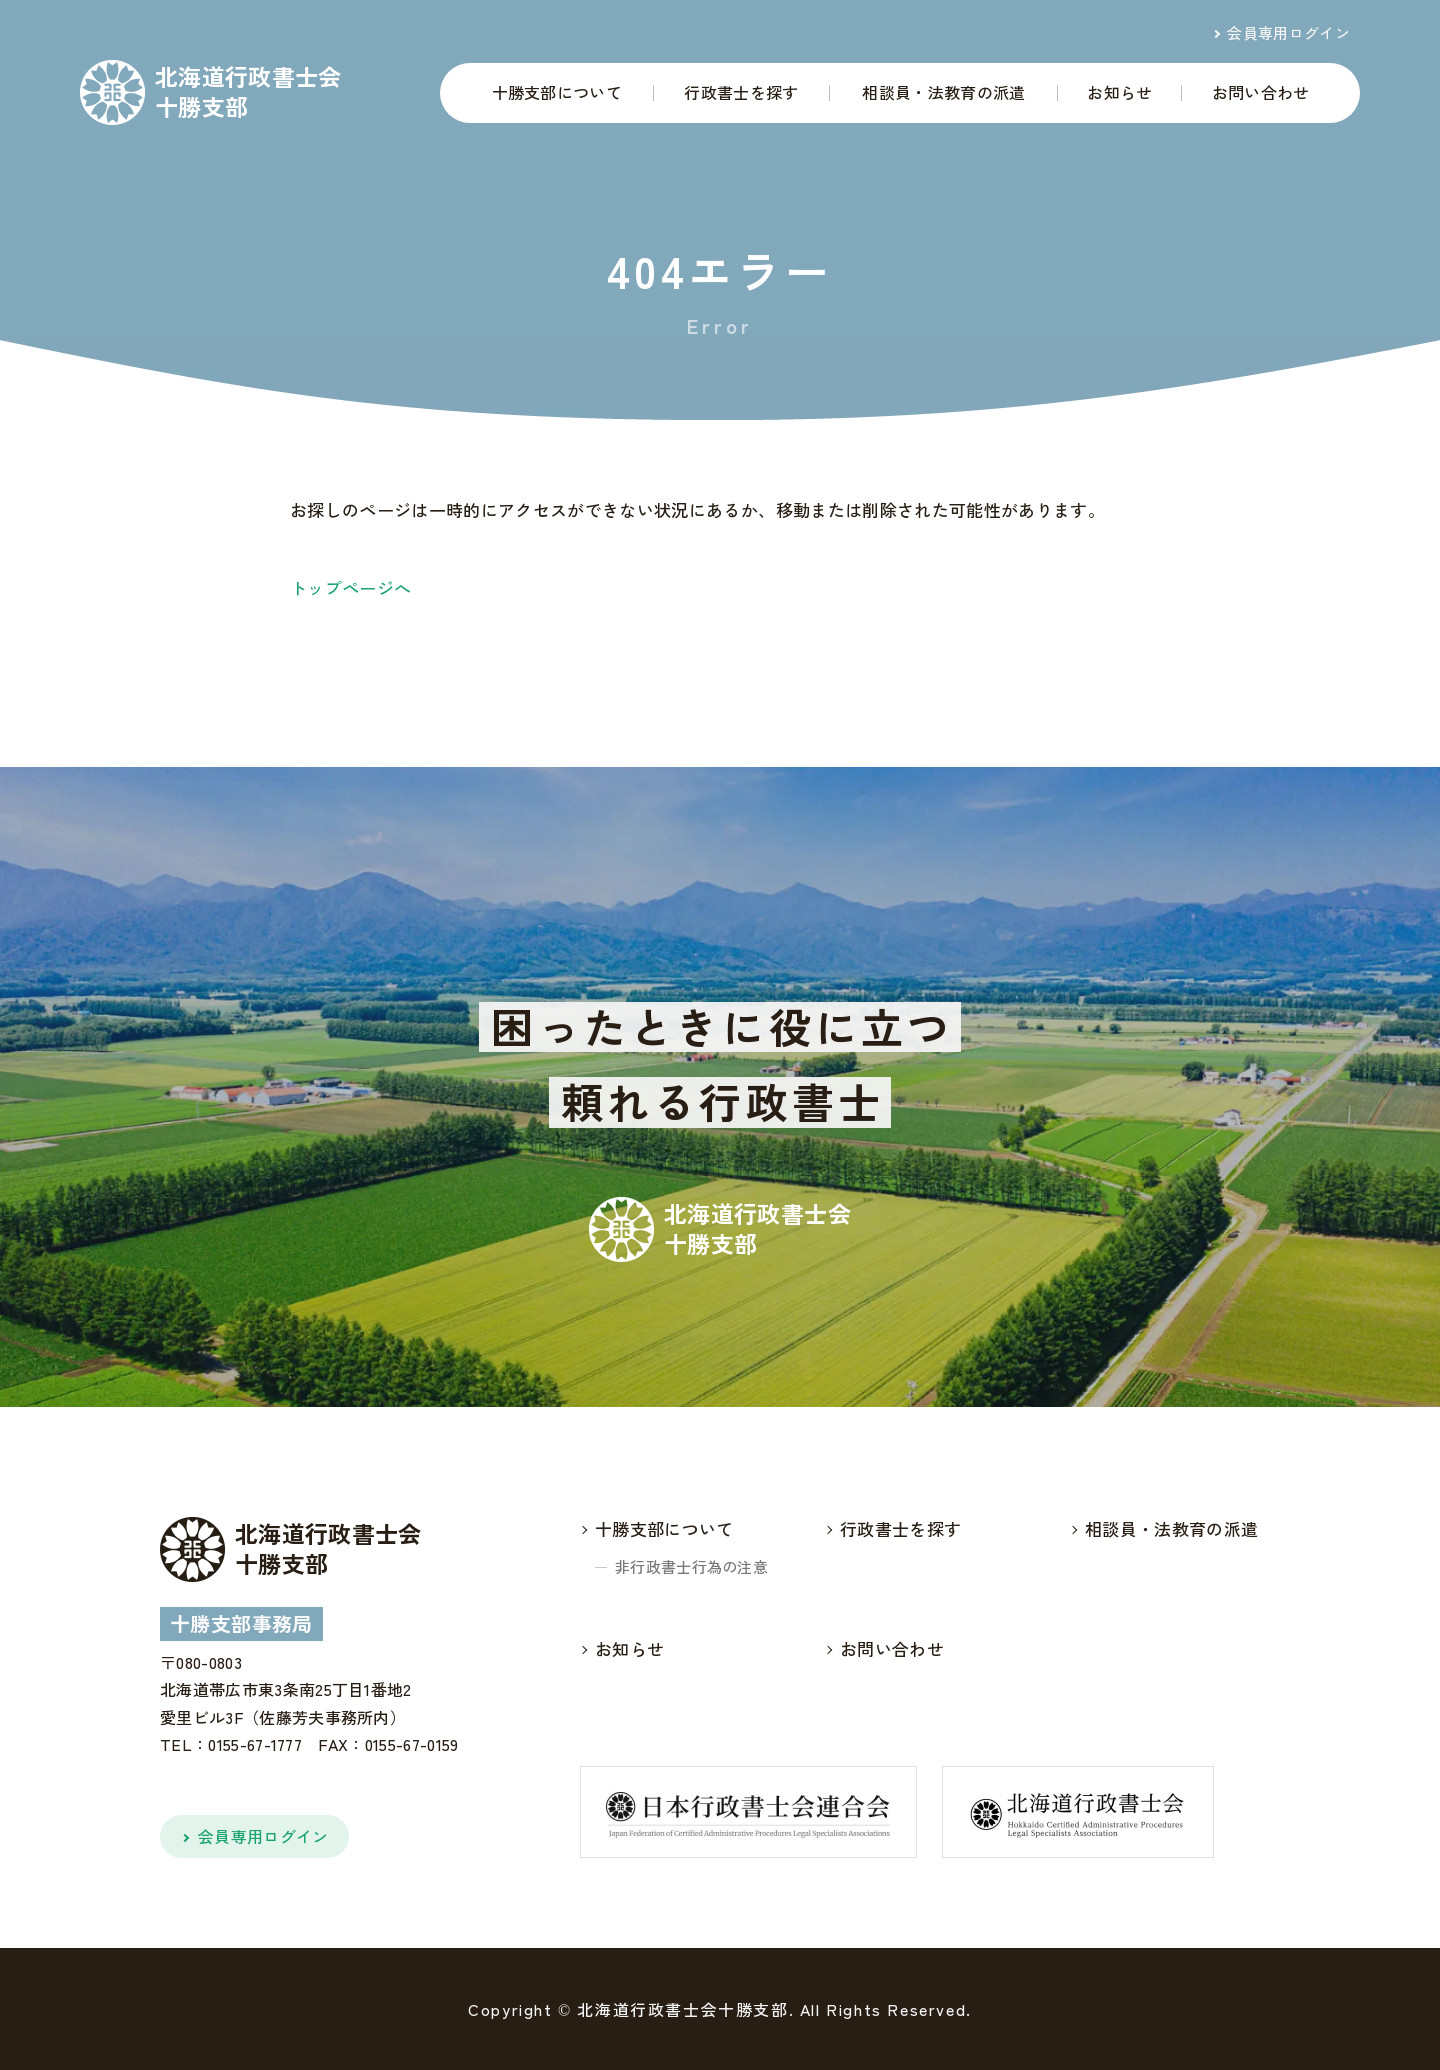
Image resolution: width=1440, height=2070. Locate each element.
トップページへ (350, 587)
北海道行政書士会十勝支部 (248, 91)
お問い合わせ (1261, 92)
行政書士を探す (741, 92)
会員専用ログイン (1288, 32)
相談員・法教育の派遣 (943, 92)
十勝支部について (557, 92)
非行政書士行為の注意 (691, 1566)
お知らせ (1119, 92)
